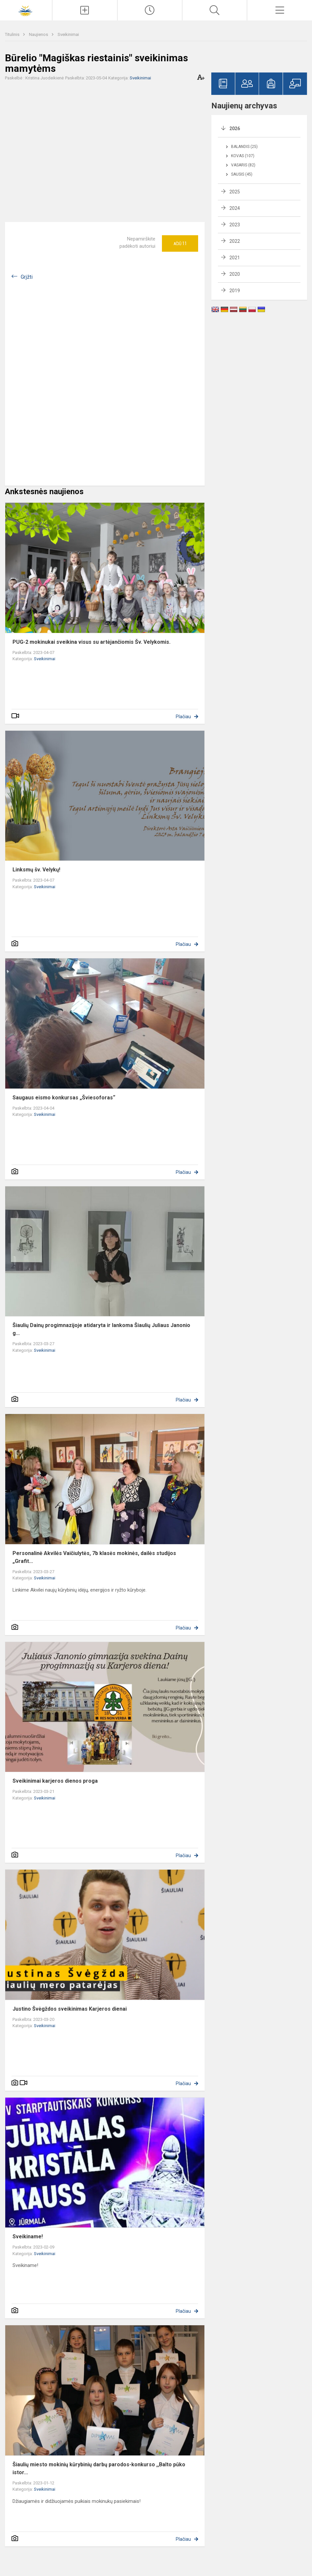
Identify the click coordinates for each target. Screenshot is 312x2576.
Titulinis (12, 34)
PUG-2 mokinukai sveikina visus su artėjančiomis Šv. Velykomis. (91, 642)
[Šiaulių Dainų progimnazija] (26, 9)
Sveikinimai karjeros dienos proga (55, 1781)
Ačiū (180, 243)
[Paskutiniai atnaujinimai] (149, 10)
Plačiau (183, 716)
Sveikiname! (28, 2236)
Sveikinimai (68, 34)
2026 (234, 128)
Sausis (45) (241, 174)
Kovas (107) (242, 156)
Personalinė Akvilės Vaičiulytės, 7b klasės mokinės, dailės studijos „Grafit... (94, 1557)
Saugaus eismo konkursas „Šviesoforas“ (64, 1097)
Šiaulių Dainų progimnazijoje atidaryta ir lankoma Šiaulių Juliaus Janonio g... (101, 1329)
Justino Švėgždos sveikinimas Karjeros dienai (70, 2009)
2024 (234, 208)
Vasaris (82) (243, 165)
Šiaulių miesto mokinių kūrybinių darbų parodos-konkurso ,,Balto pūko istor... (99, 2468)
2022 (234, 241)
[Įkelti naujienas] (84, 10)
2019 (234, 290)
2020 (234, 274)
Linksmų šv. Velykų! (36, 869)
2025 (234, 191)
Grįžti (27, 277)
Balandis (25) (244, 146)
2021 (234, 257)
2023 (234, 224)
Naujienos (39, 34)
